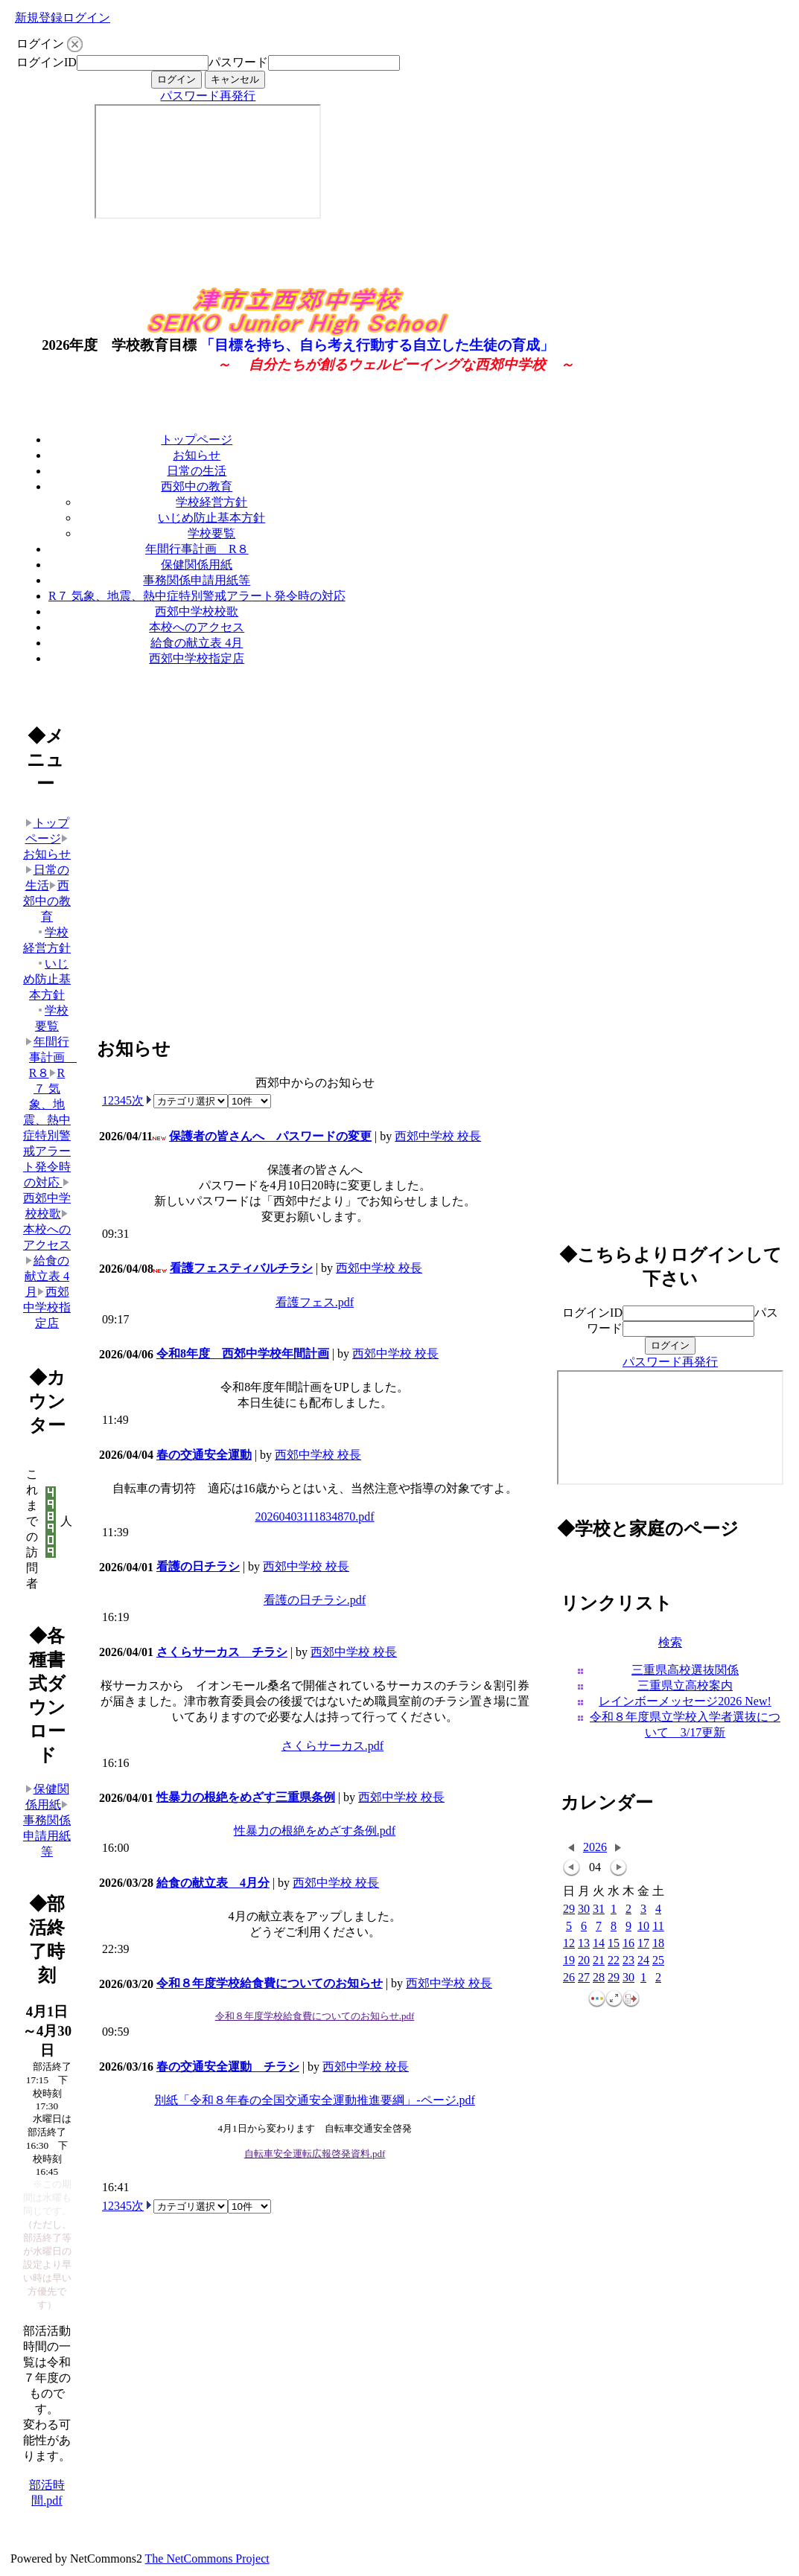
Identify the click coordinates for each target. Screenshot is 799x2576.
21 (599, 1961)
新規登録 (39, 17)
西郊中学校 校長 (438, 1136)
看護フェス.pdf (315, 1302)
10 (643, 1927)
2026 (595, 1847)
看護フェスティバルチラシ (241, 1268)
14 (599, 1944)
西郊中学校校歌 (196, 611)
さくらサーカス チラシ (221, 1652)
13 (584, 1944)
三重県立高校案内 (685, 1685)
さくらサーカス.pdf (332, 1745)
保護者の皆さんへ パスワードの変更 (270, 1136)
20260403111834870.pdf (314, 1516)
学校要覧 (211, 533)
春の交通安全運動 (204, 1454)
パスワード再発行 (207, 95)
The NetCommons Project (207, 2558)
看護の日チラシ (198, 1566)
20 (584, 1961)
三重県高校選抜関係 (685, 1669)
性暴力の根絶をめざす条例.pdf (314, 1830)
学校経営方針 (211, 502)
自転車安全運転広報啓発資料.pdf (315, 2153)
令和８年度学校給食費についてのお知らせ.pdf (315, 2016)
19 (569, 1961)
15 (614, 1944)
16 (628, 1944)
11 (657, 1927)
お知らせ (196, 455)
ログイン (86, 17)
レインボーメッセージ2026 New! (685, 1701)
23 (628, 1961)
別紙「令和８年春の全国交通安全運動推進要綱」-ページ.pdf (314, 2100)
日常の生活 (196, 470)
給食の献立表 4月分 (213, 1882)
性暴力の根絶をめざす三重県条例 (245, 1797)
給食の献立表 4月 (196, 642)
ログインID (46, 62)
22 (614, 1961)
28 (599, 1978)
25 (658, 1961)
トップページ (196, 439)
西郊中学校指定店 (196, 658)
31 (599, 1909)
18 (658, 1944)
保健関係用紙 (196, 564)
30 (584, 1909)
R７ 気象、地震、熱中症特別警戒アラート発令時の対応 (197, 595)
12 (569, 1944)
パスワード (238, 62)
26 (569, 1978)
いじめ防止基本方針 (211, 517)
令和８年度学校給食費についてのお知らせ (269, 1983)
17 (643, 1944)
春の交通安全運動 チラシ (227, 2066)
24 (643, 1961)
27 (584, 1978)
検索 (670, 1642)
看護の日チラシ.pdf (315, 1600)
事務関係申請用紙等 (196, 580)
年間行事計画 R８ (197, 549)
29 (569, 1909)
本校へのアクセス (196, 627)
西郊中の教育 (196, 486)
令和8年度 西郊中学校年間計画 (242, 1353)
